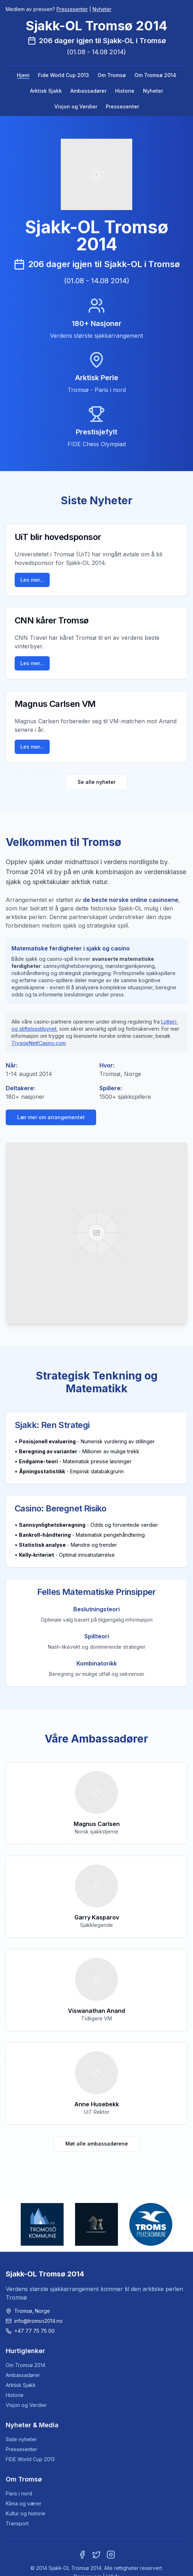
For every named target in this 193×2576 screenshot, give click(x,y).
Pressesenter (72, 9)
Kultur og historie (25, 2513)
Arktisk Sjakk (46, 91)
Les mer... (32, 580)
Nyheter (102, 9)
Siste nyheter (21, 2439)
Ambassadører (88, 91)
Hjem (23, 75)
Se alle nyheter (96, 782)
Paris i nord (19, 2493)
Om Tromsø (112, 75)
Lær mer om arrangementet (51, 1117)
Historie (124, 91)
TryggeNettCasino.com (38, 1043)
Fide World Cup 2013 (63, 75)
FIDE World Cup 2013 (30, 2459)
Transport (17, 2523)
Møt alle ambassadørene (96, 2144)
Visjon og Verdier (75, 106)
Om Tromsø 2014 (155, 75)
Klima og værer (23, 2503)
